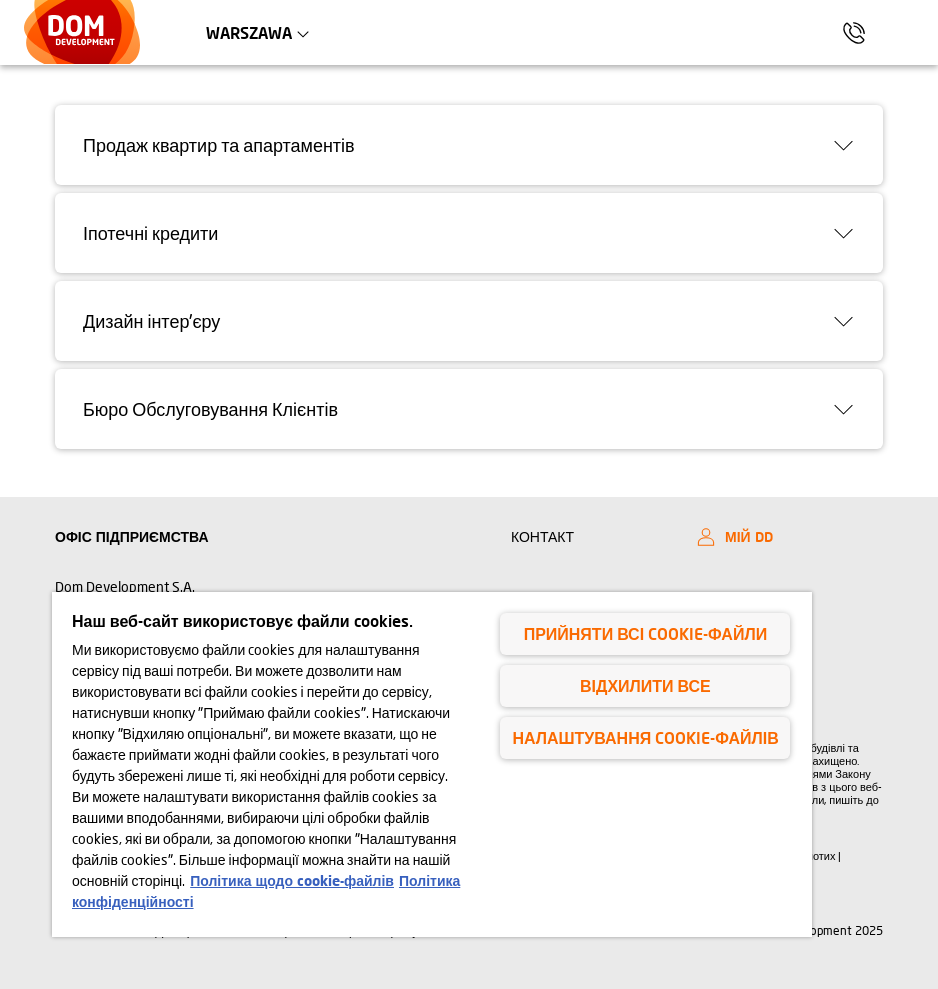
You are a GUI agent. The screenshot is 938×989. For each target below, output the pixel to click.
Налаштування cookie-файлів (645, 737)
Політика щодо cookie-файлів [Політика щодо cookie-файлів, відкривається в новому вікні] (292, 880)
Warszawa (268, 32)
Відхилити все (645, 685)
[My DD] (785, 537)
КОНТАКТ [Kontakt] (542, 536)
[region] (432, 764)
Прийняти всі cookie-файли (645, 633)
